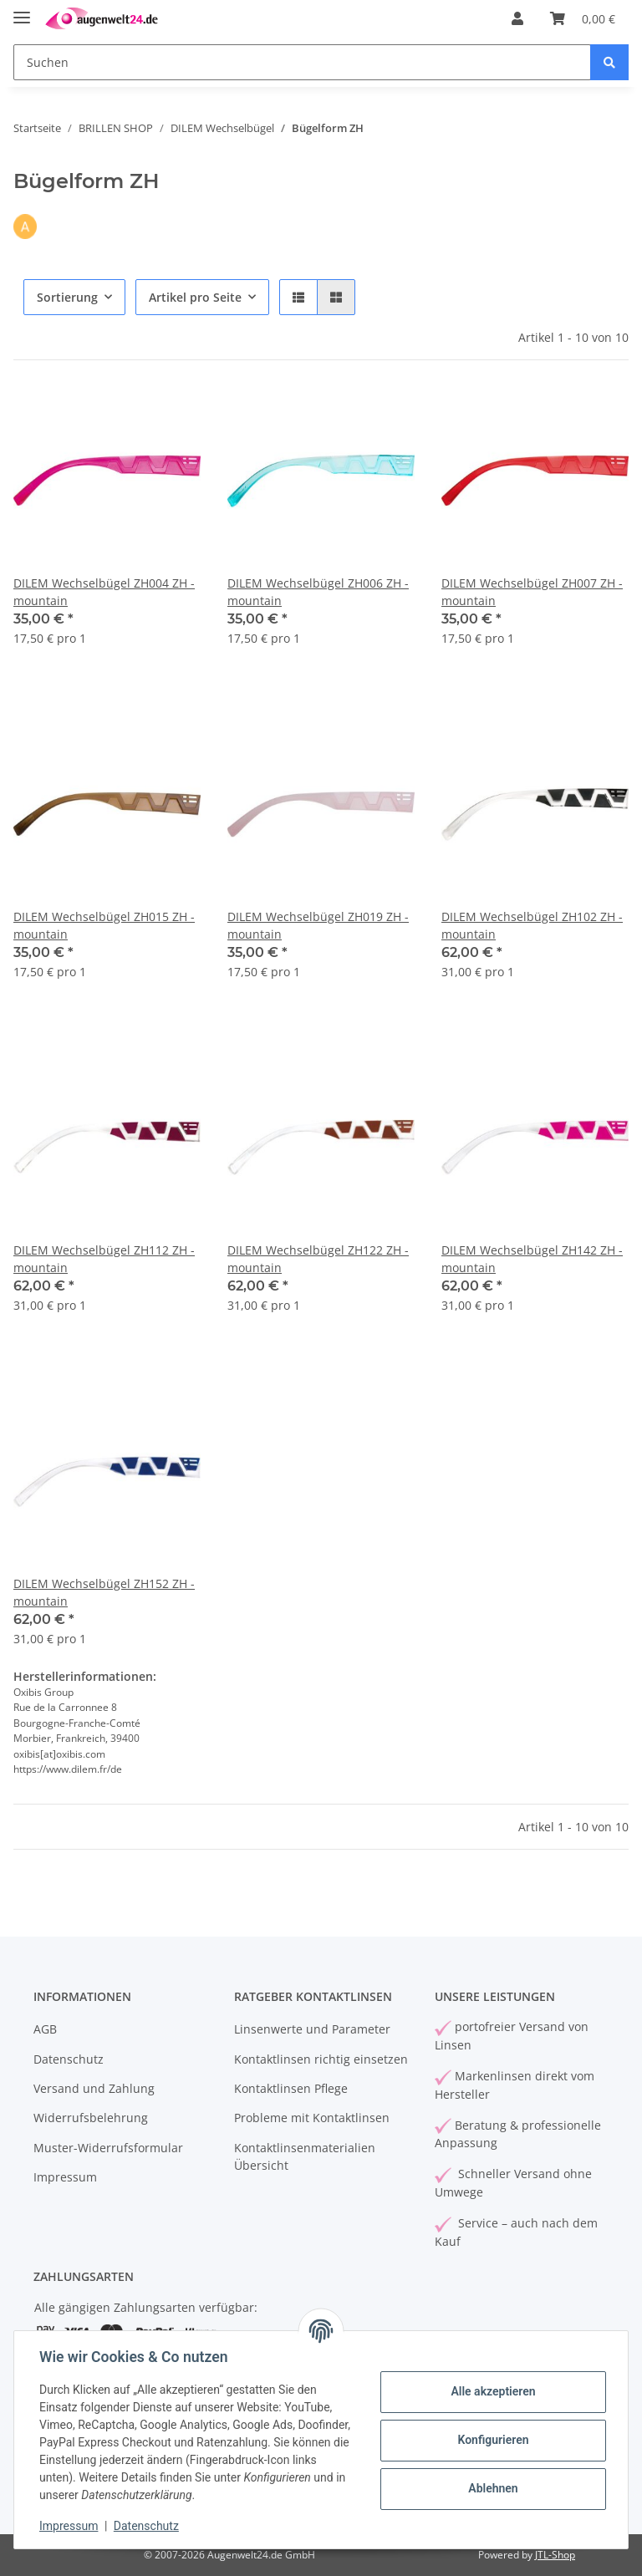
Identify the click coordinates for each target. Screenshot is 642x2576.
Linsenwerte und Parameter (312, 2029)
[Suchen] (302, 62)
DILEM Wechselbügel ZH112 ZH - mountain (104, 1258)
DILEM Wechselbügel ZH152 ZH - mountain (104, 1592)
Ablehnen (491, 2488)
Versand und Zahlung (94, 2088)
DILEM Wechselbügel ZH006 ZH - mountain (318, 591)
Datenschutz (68, 2059)
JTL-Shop (555, 2555)
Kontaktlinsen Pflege (291, 2088)
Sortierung (67, 297)
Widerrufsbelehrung (90, 2117)
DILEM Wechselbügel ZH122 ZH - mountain (318, 1258)
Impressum (65, 2177)
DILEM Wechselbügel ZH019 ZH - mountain (318, 925)
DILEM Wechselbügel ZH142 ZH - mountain (532, 1258)
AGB (45, 2029)
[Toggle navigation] (21, 10)
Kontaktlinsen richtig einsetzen (321, 2059)
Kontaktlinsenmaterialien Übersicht (304, 2156)
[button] (517, 18)
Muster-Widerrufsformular (108, 2148)
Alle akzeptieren (491, 2391)
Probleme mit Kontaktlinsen (312, 2117)
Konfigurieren (491, 2439)
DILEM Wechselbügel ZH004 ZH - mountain (104, 591)
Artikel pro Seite (195, 297)
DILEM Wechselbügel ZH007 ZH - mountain (532, 591)
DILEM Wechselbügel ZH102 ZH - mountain (532, 925)
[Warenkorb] (583, 18)
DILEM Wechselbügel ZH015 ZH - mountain (104, 925)
